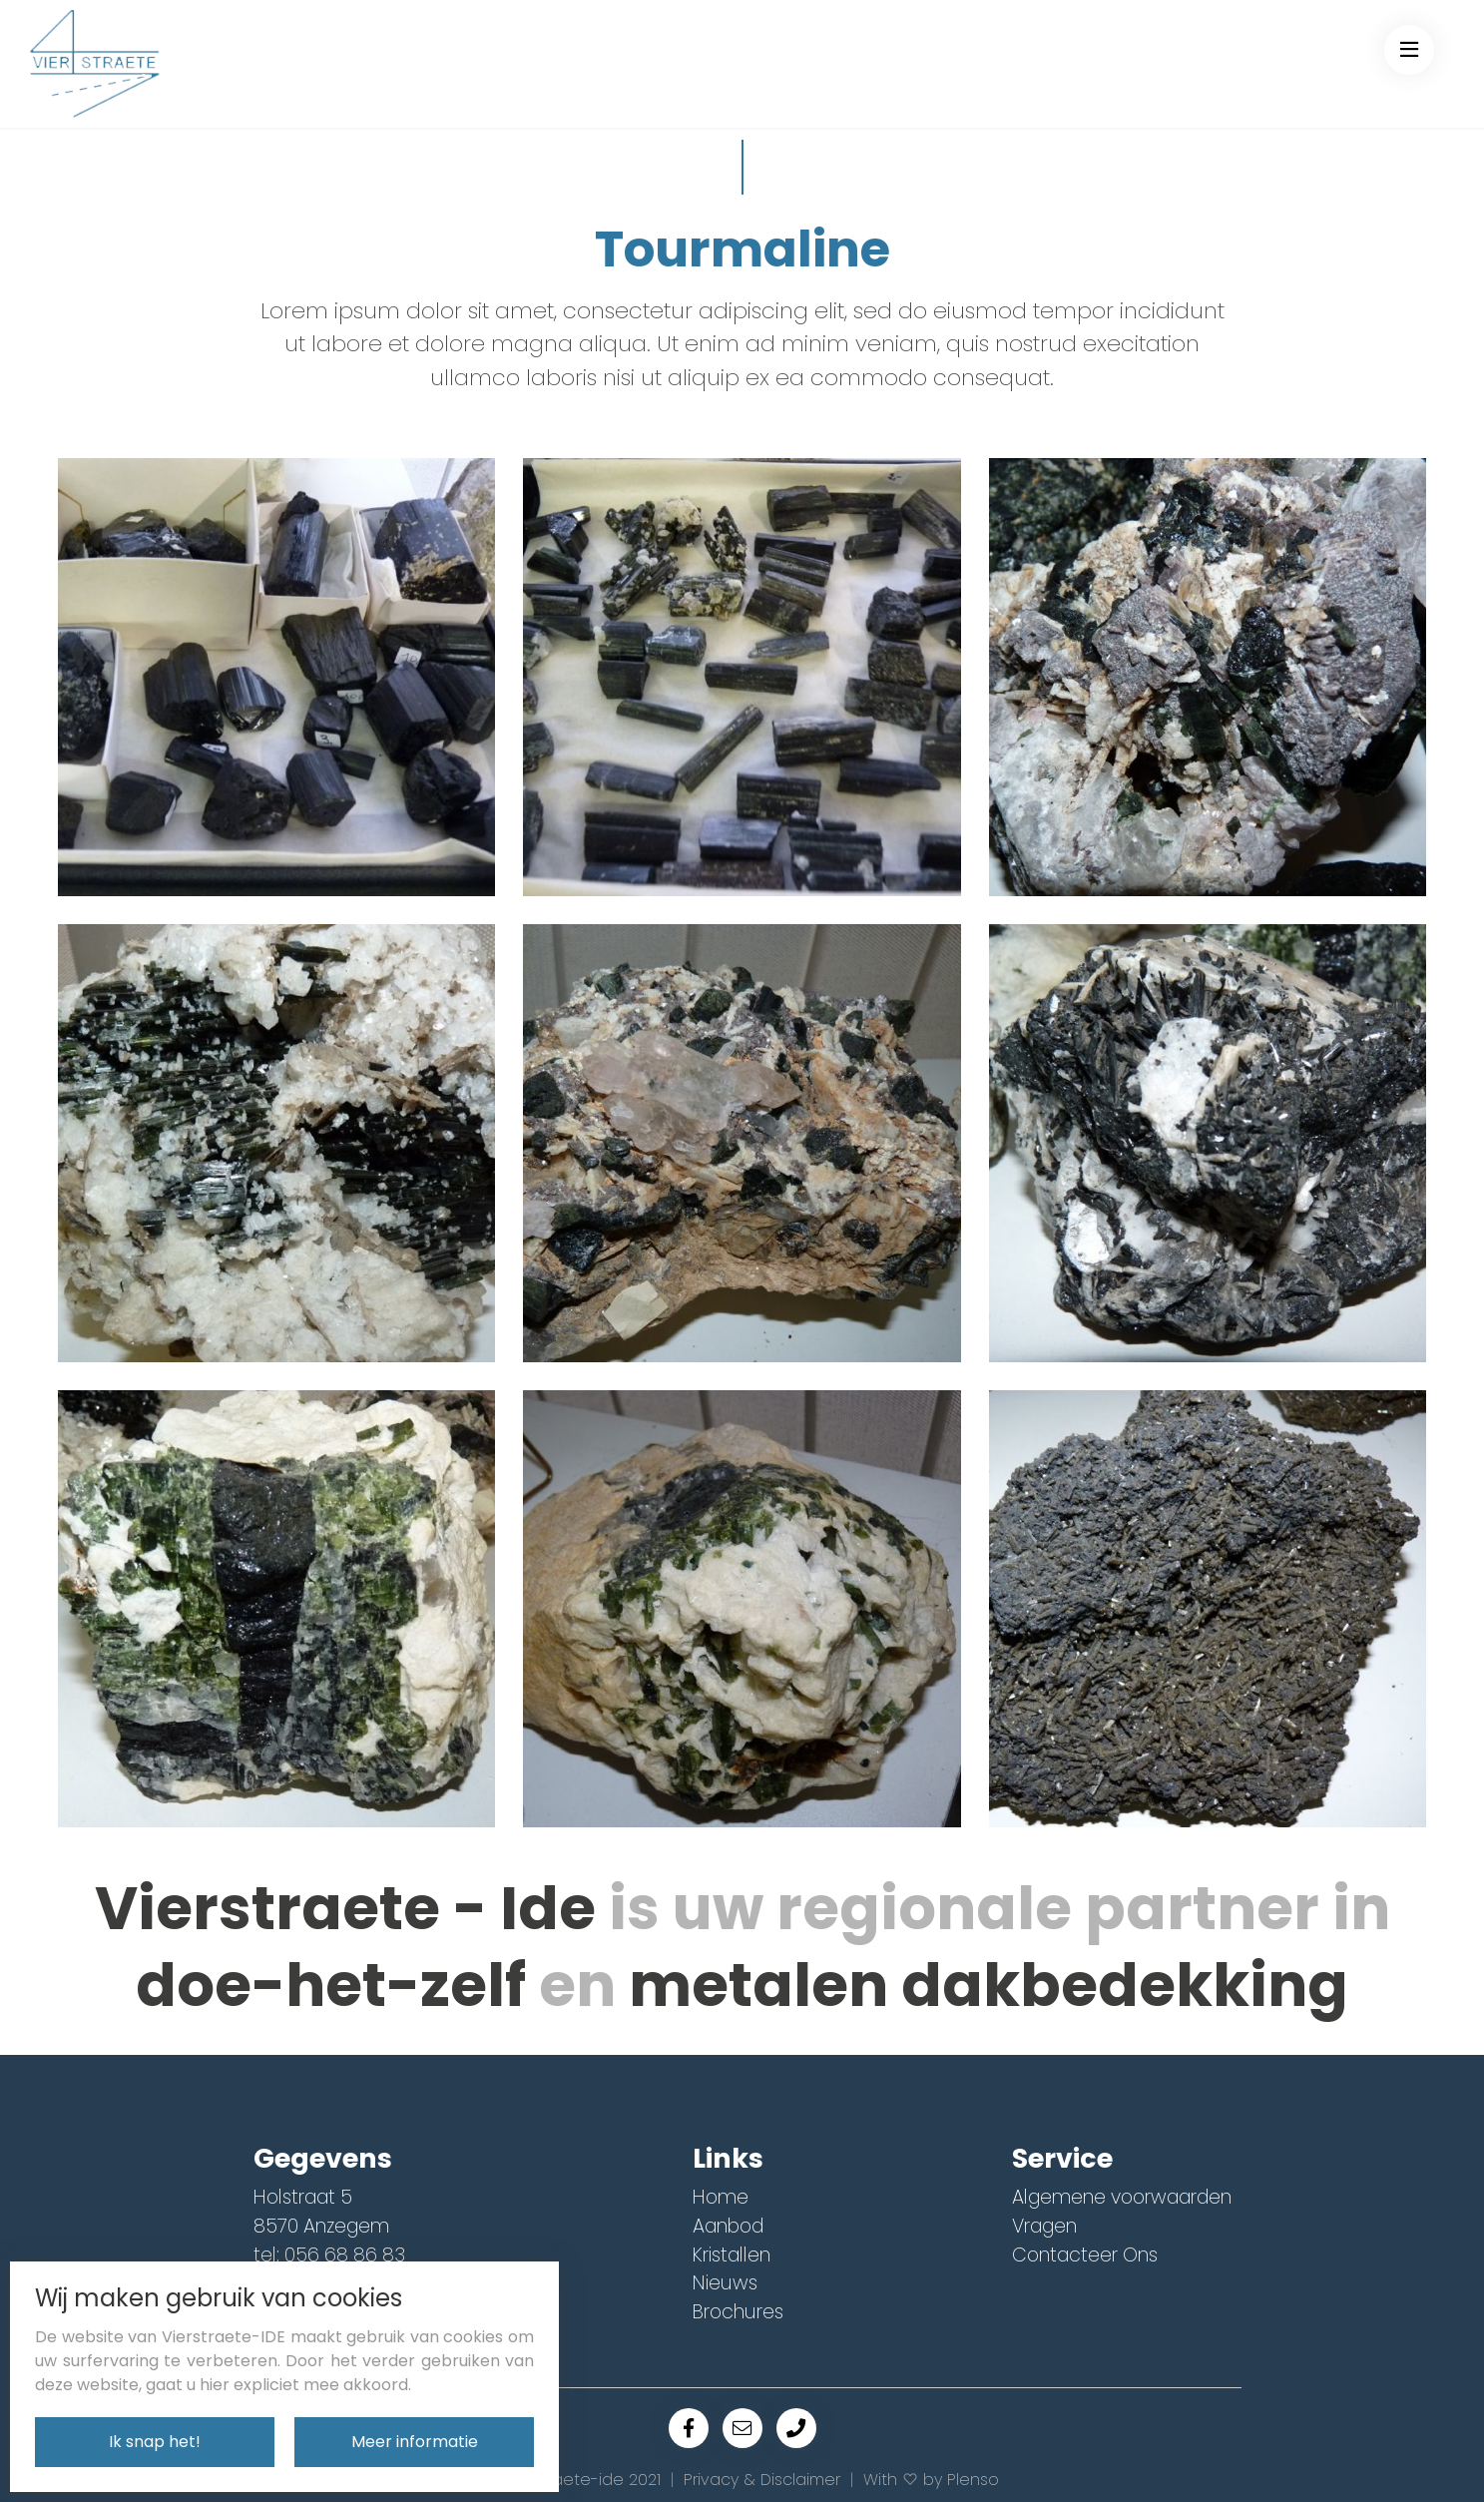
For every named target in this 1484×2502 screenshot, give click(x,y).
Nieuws (725, 2282)
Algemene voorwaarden (1122, 2197)
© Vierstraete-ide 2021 (573, 2479)
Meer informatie (414, 2441)
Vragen (1044, 2226)
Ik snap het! (155, 2441)
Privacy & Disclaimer (762, 2479)
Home (720, 2197)
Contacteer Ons (1085, 2255)
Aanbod (728, 2226)
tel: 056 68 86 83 (329, 2255)
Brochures (738, 2311)
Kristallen (731, 2255)
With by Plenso (931, 2479)
